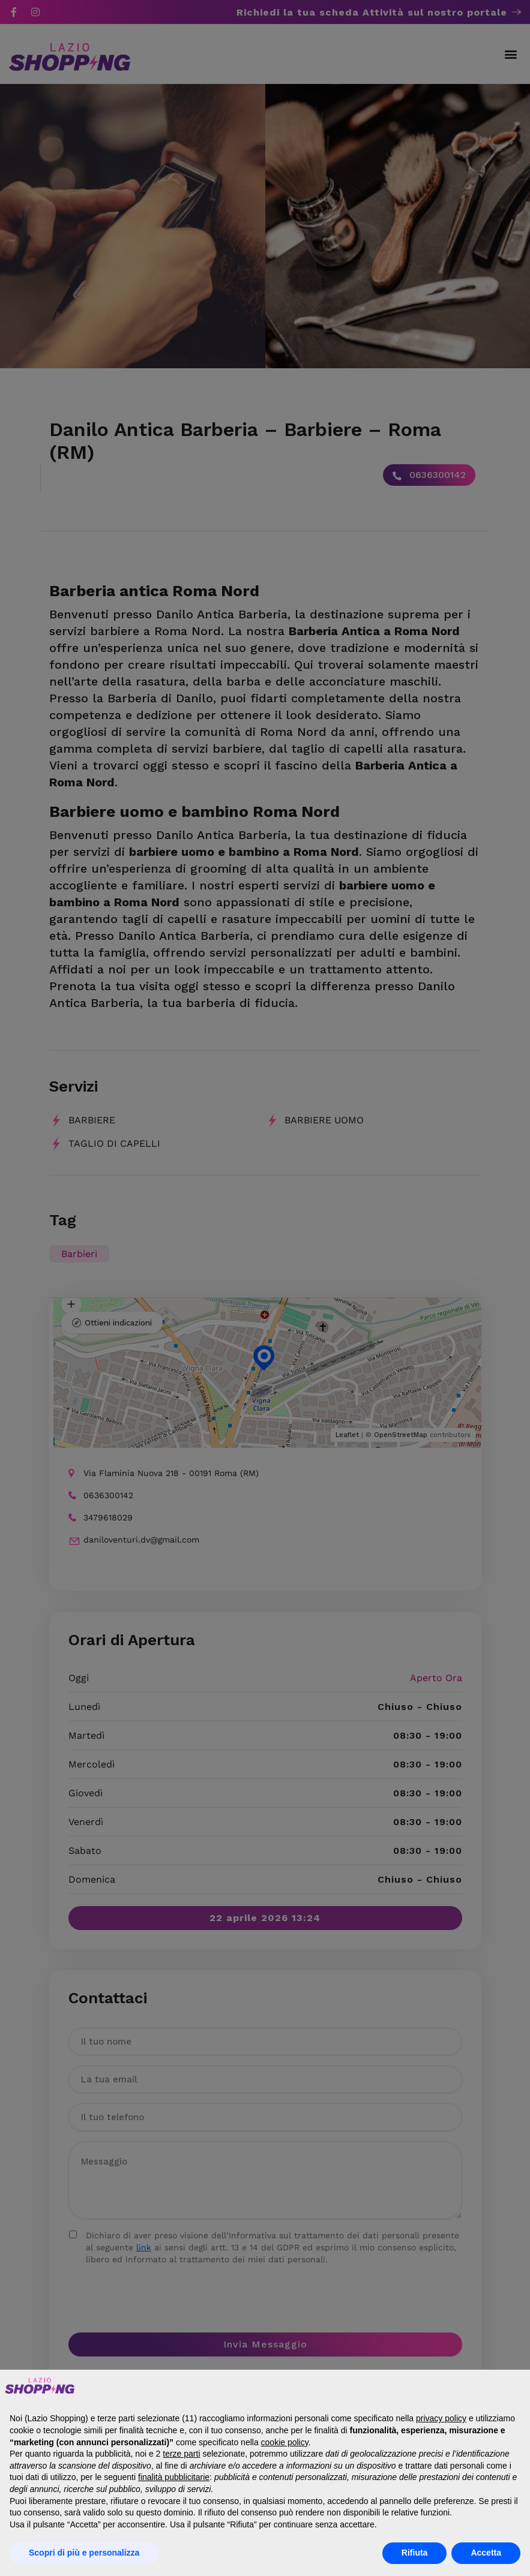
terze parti (181, 2453)
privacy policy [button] (441, 2418)
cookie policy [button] (285, 2442)
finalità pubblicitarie (173, 2477)
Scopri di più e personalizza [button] (84, 2552)
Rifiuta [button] (415, 2552)
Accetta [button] (486, 2552)
